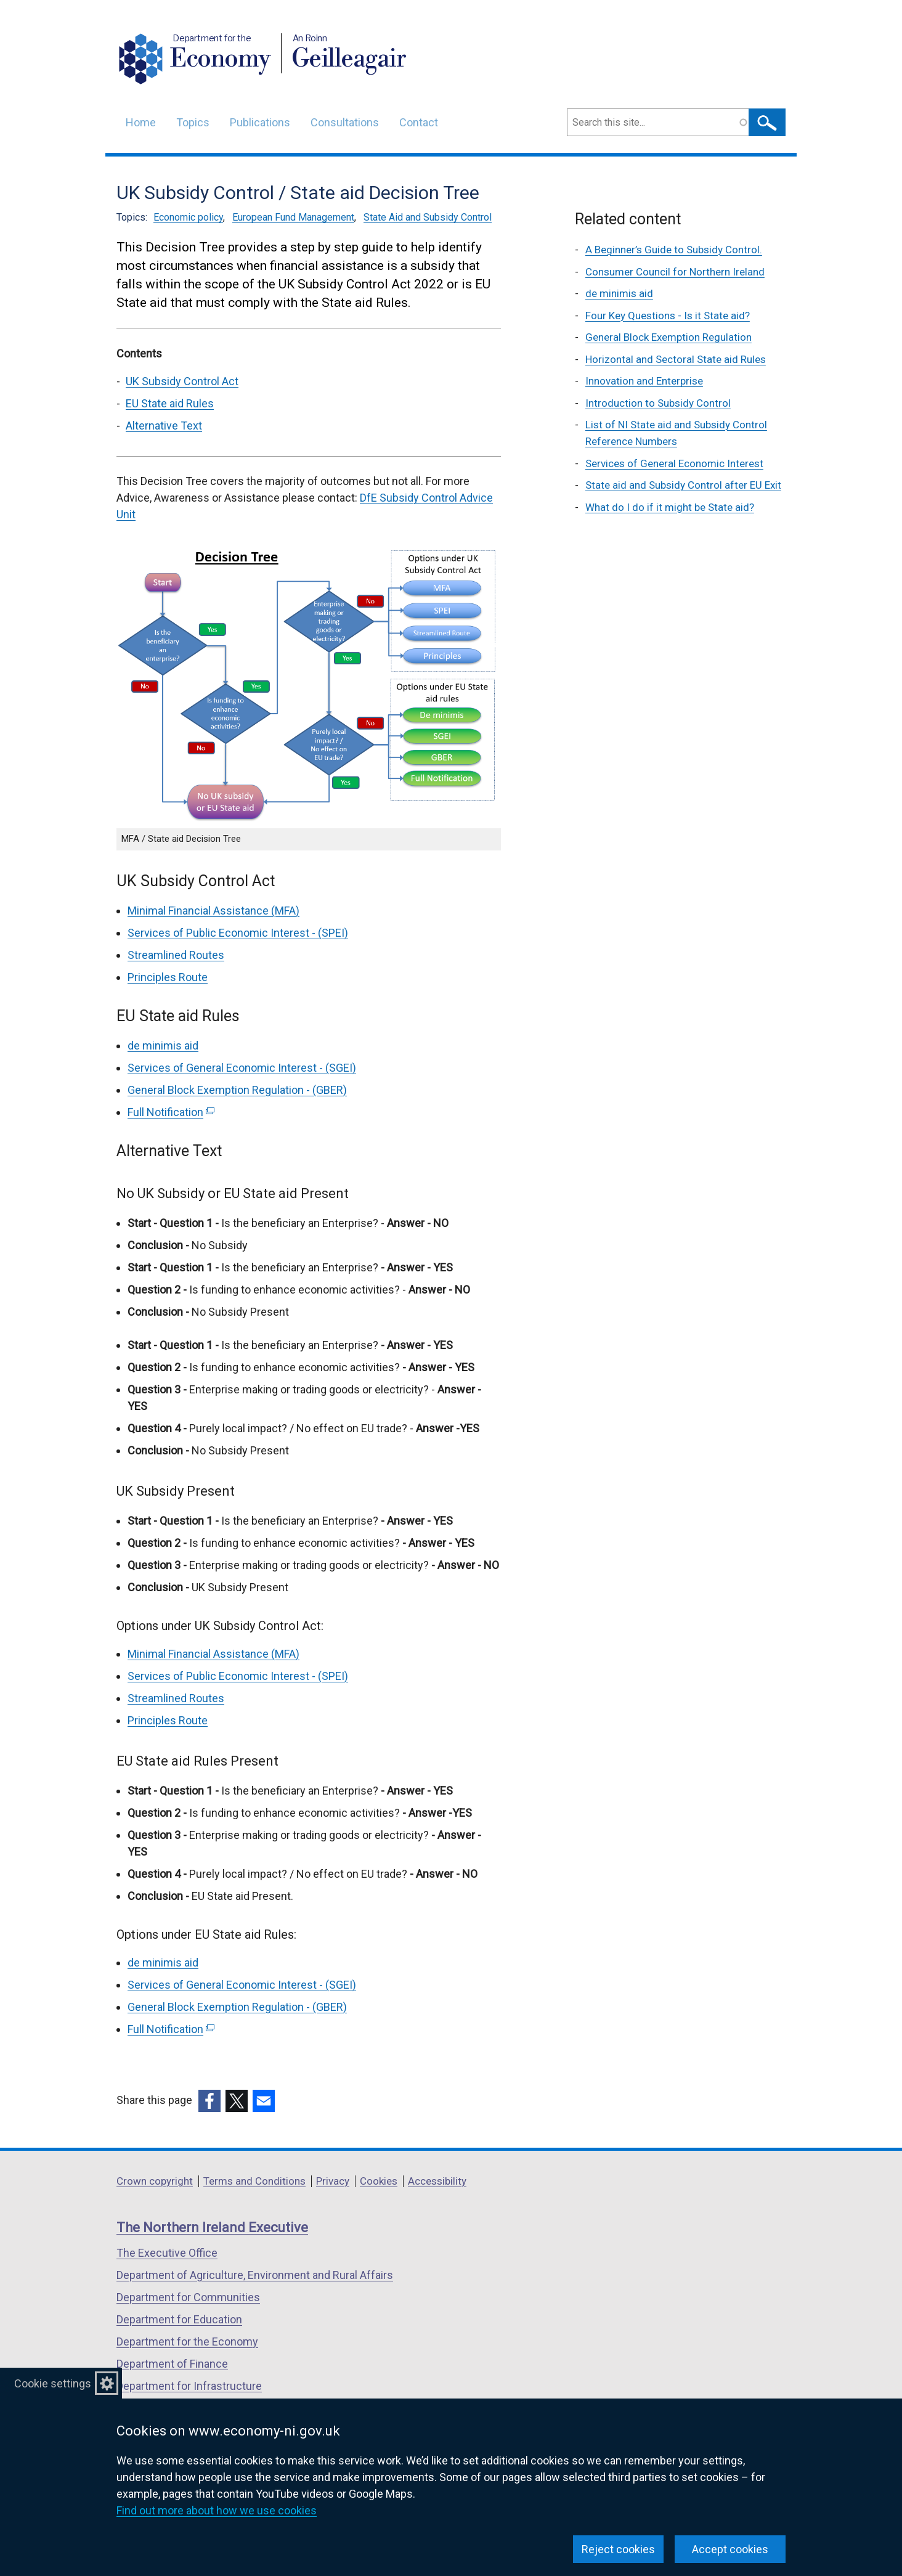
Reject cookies (618, 2549)
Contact (418, 122)
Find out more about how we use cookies (216, 2510)
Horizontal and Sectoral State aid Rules (675, 359)
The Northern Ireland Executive (212, 2227)
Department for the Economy (187, 2341)
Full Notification (171, 1112)
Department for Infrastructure (189, 2385)
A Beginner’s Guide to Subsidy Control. (673, 249)
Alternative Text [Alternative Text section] (164, 425)
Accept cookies (730, 2549)
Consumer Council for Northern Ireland (675, 272)
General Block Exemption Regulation (668, 337)
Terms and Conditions (254, 2181)
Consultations (345, 122)
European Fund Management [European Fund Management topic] (293, 217)
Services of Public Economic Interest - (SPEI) (238, 932)
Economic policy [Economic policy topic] (188, 217)
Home (141, 122)
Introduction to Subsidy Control (658, 403)
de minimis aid (163, 1045)
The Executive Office (166, 2252)
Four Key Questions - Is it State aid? (667, 315)
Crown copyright (154, 2181)
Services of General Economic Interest (674, 463)
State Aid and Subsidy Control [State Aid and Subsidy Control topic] (428, 217)
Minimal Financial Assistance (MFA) (213, 910)
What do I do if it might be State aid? (669, 507)
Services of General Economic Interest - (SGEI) (242, 1067)
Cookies (378, 2181)
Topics (192, 122)
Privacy (332, 2181)
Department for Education (179, 2319)
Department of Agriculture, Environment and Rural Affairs (254, 2274)
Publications (260, 122)
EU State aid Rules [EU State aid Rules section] (170, 403)
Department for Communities (188, 2297)
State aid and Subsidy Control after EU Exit (683, 485)
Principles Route (168, 977)
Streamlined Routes (176, 954)
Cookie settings (52, 2383)
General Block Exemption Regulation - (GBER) (237, 1089)
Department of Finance (172, 2363)
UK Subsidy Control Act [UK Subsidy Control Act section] (182, 381)
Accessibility (437, 2181)
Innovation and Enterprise (644, 381)
